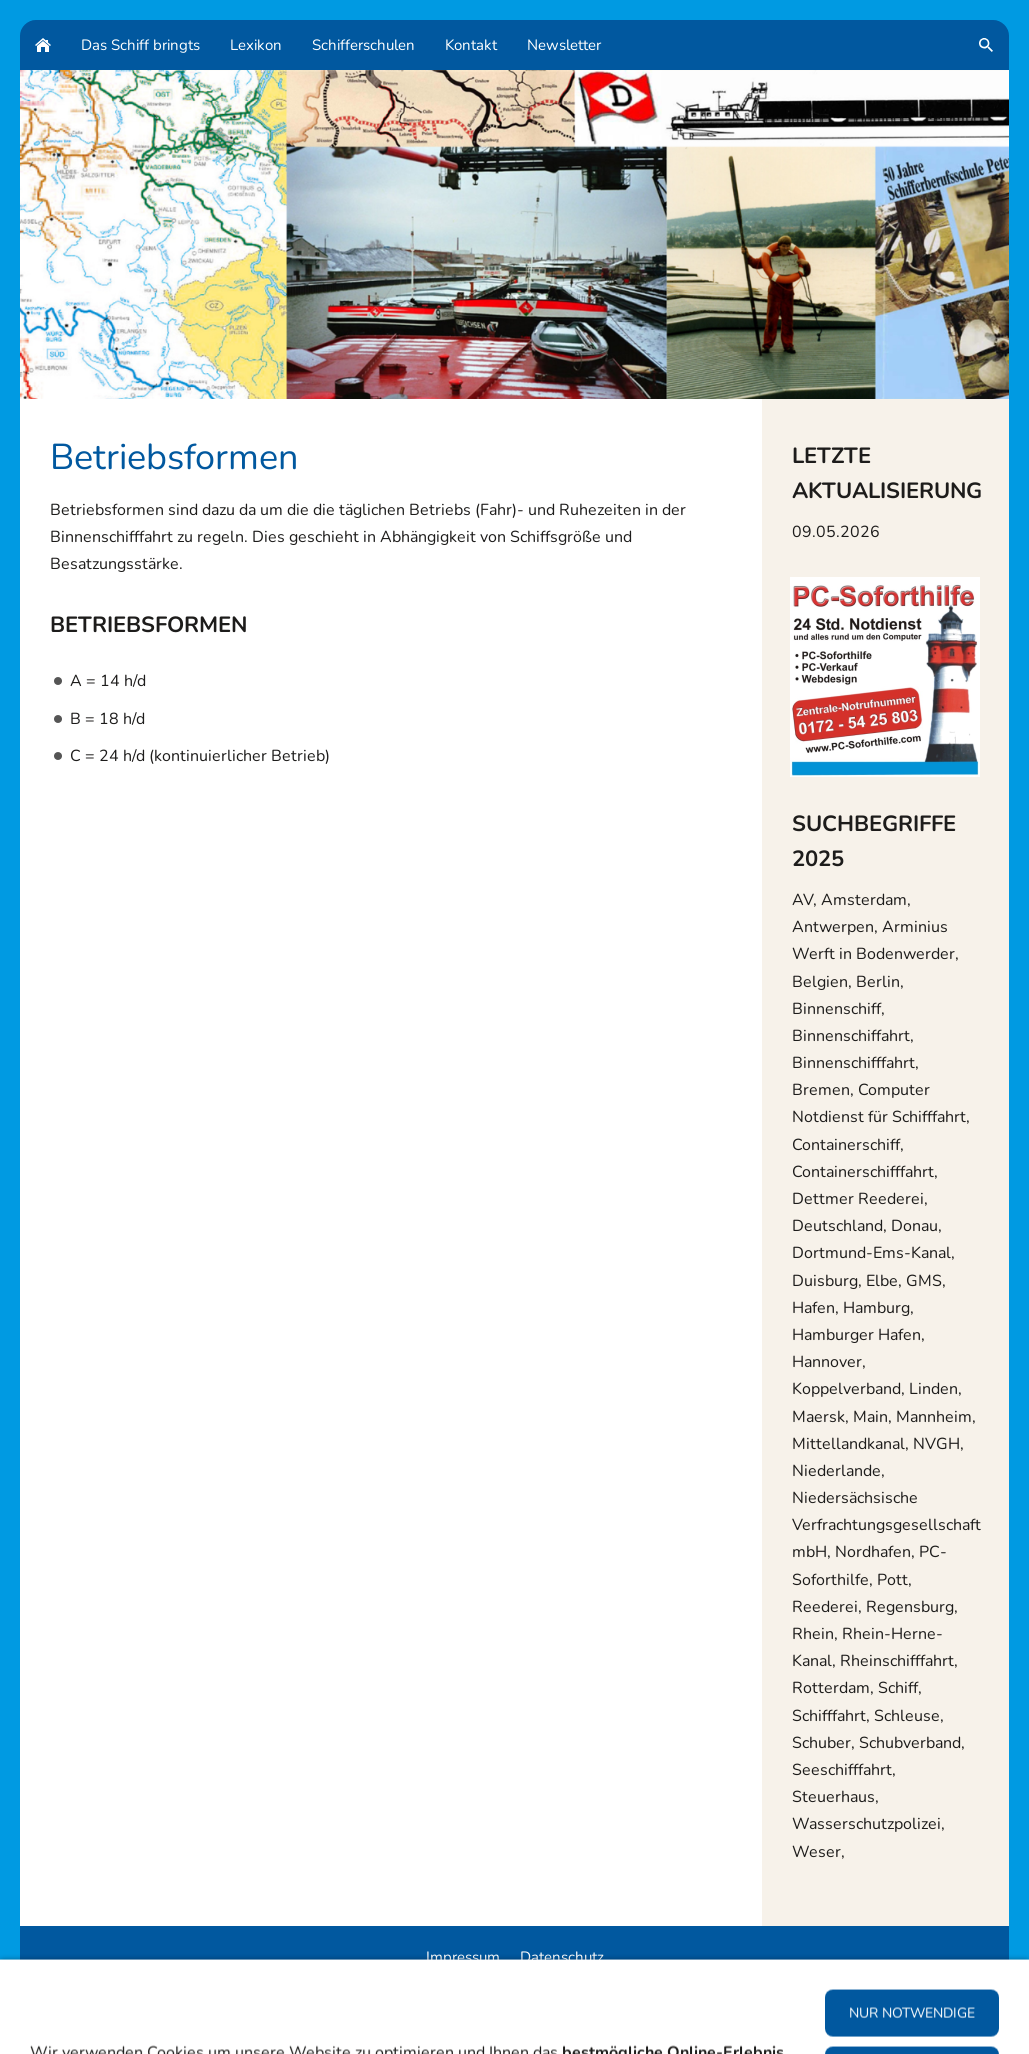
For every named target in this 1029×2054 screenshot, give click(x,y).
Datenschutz (562, 1957)
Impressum (463, 1957)
